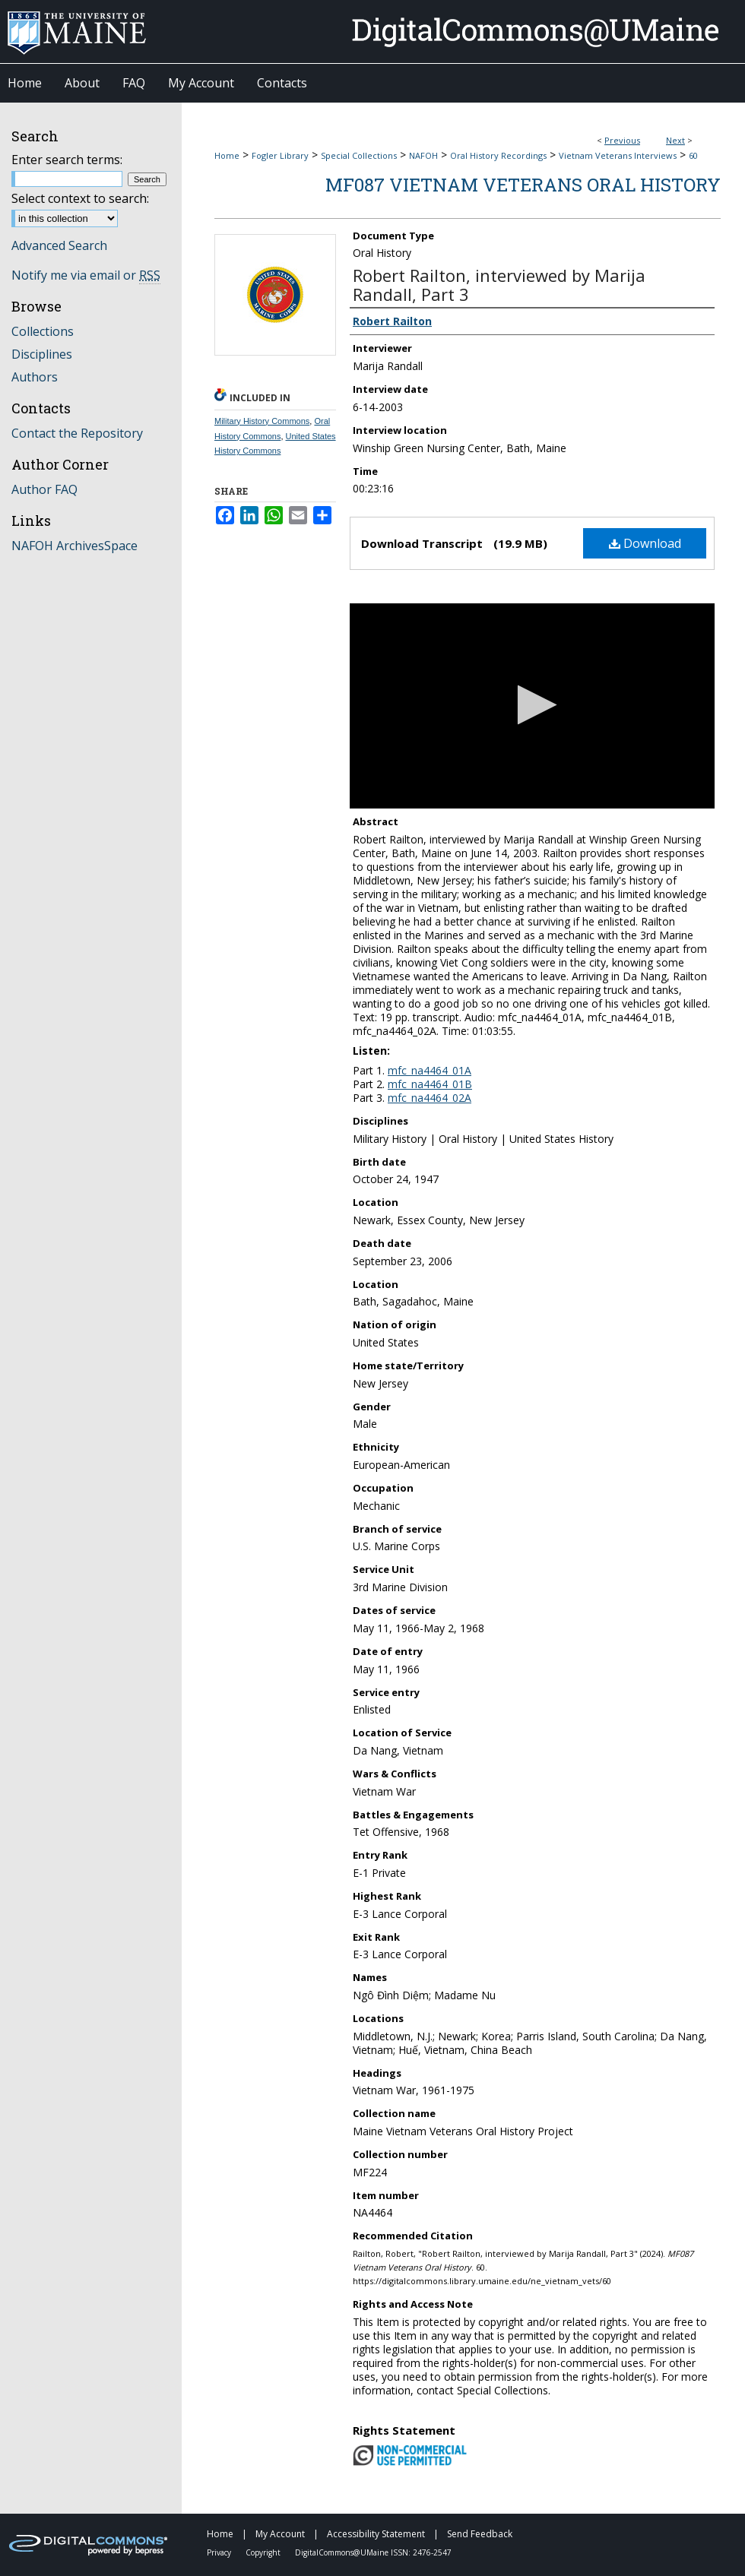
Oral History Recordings (498, 155)
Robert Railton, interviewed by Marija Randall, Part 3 (499, 284)
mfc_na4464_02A (429, 1097)
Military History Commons (261, 421)
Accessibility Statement (377, 2533)
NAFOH (423, 155)
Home (226, 155)
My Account (281, 2533)
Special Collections (359, 155)
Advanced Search (59, 245)
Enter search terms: (66, 159)
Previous (622, 140)
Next (675, 140)
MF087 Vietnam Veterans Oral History (523, 184)
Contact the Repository (77, 433)
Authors (34, 377)
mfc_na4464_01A (429, 1070)
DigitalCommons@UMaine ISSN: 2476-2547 (373, 2552)
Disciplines (41, 354)
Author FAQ (44, 489)
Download (645, 543)
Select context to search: (80, 198)
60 (693, 155)
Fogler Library (280, 155)
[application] (532, 706)
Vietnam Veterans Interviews (618, 155)
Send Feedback (479, 2533)
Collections (42, 331)
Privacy (220, 2552)
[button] (532, 705)
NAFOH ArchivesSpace (74, 545)
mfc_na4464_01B (430, 1084)
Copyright (264, 2552)
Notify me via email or (85, 275)
